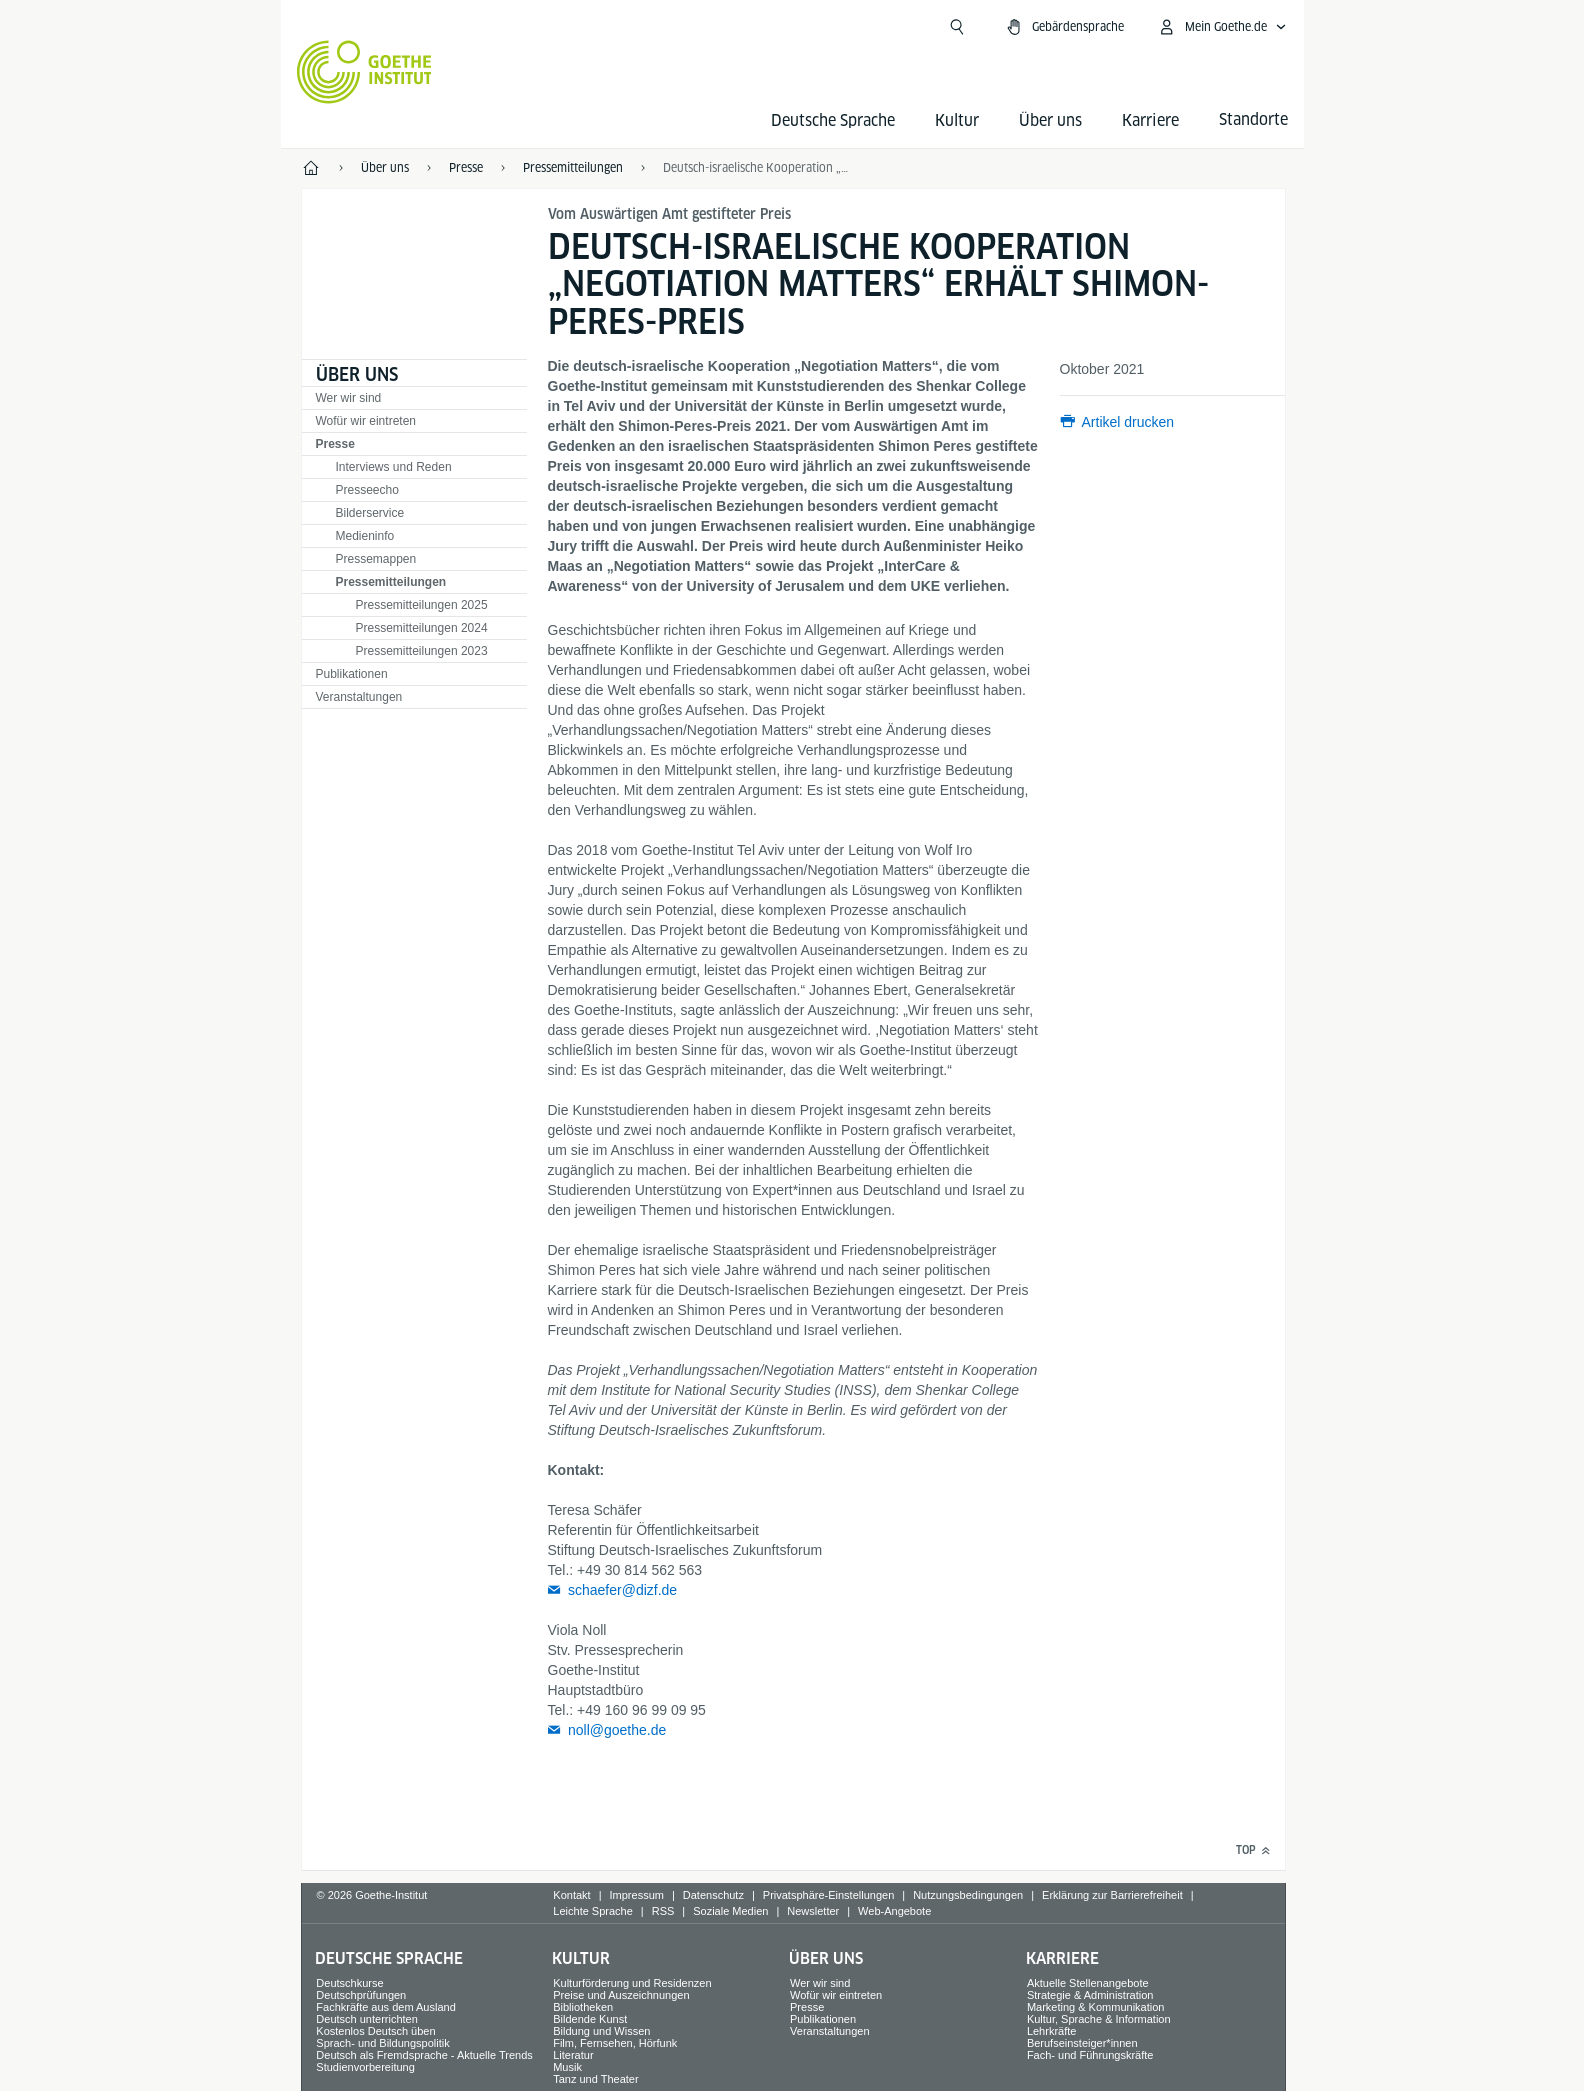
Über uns (1050, 120)
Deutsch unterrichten (367, 2019)
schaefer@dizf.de (622, 1590)
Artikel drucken (1128, 422)
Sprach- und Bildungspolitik (382, 2043)
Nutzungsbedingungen (968, 1895)
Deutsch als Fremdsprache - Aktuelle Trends (424, 2055)
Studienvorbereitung (365, 2067)
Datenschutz (713, 1895)
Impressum (637, 1895)
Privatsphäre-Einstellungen (828, 1895)
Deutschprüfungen (361, 1995)
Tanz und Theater (595, 2079)
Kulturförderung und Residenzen (632, 1983)
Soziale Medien (730, 1911)
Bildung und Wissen (601, 2031)
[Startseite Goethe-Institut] (364, 72)
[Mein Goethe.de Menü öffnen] (1222, 27)
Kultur (957, 120)
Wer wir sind (349, 398)
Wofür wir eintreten (366, 421)
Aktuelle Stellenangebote (1088, 1983)
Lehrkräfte (1052, 2031)
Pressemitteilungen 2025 (422, 605)
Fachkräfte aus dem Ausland (385, 2007)
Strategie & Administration (1090, 1995)
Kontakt (571, 1895)
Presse (335, 444)
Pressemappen (376, 559)
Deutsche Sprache (833, 120)
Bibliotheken (583, 2007)
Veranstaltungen (359, 697)
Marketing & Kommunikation (1096, 2007)
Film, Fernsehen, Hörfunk (615, 2043)
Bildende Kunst (590, 2019)
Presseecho (367, 490)
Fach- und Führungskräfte (1090, 2055)
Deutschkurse (349, 1983)
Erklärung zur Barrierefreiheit (1112, 1895)
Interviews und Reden (394, 467)
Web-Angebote (894, 1911)
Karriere (1150, 120)
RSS (663, 1911)
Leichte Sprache (593, 1911)
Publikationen (352, 674)
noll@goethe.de (617, 1730)
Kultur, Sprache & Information (1099, 2019)
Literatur (573, 2055)
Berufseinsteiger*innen (1082, 2043)
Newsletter (813, 1911)
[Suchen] (957, 27)
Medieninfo (365, 536)
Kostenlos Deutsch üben (375, 2031)
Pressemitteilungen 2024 (422, 628)
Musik (567, 2067)
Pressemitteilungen (391, 582)
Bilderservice (370, 513)
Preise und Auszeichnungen (621, 1995)
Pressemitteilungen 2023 (422, 651)
